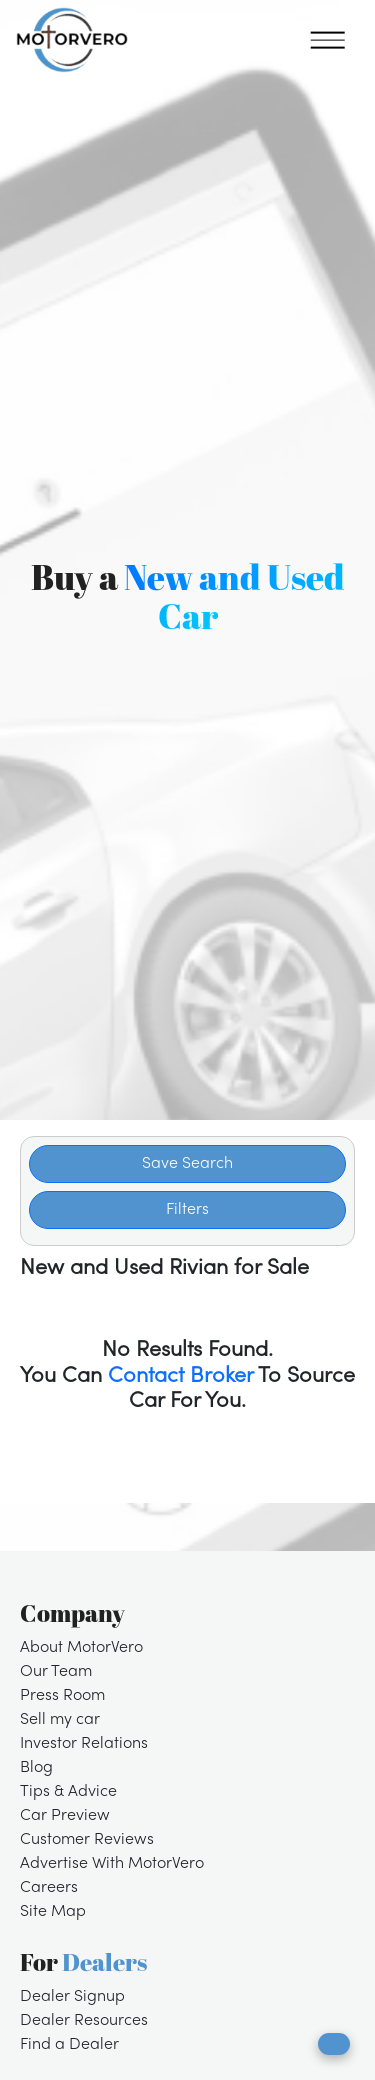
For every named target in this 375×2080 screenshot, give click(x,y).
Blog (36, 1768)
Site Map (53, 1912)
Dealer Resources (84, 2021)
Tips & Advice (68, 1792)
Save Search (187, 1164)
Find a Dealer (69, 2045)
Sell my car (60, 1720)
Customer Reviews (87, 1840)
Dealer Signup (72, 1997)
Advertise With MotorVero (112, 1864)
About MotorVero (81, 1648)
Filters (187, 1210)
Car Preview (65, 1816)
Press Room (62, 1696)
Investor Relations (84, 1744)
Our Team (56, 1672)
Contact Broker (180, 1376)
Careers (49, 1888)
